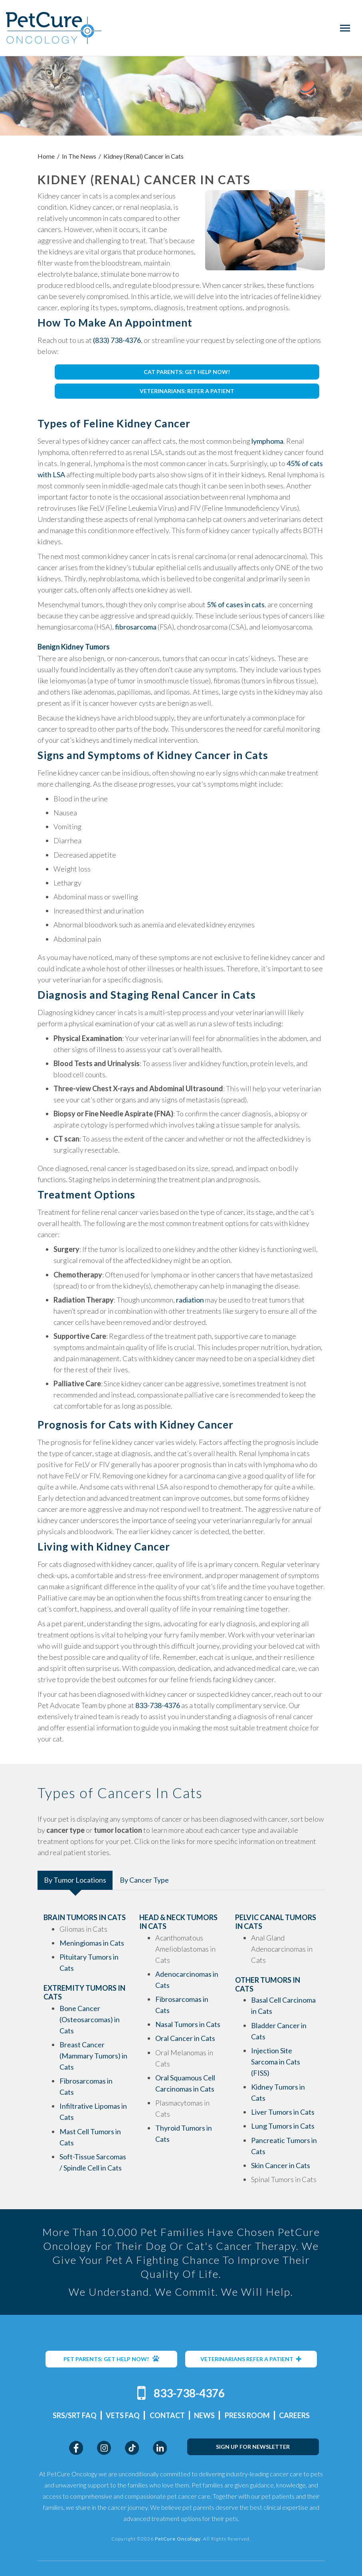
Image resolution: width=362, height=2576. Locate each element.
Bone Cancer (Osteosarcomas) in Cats (89, 2019)
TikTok (132, 2448)
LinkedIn (160, 2448)
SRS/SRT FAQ (75, 2415)
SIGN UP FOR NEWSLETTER (253, 2446)
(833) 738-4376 (117, 340)
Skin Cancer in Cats (280, 2165)
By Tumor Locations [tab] (75, 1879)
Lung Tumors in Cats (283, 2125)
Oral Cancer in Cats (185, 2038)
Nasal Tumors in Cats (187, 2024)
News (204, 2415)
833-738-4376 (157, 1705)
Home (46, 156)
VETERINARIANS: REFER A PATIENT (187, 391)
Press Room (247, 2415)
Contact (167, 2415)
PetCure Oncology (53, 28)
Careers (294, 2415)
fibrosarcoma (135, 626)
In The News (79, 156)
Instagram (104, 2448)
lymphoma (267, 441)
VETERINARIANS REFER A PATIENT (251, 2359)
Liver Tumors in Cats (283, 2112)
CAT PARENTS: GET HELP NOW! (187, 371)
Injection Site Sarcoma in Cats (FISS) (275, 2061)
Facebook (76, 2448)
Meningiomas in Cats (91, 1942)
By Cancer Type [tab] (144, 1879)
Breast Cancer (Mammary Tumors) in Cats (93, 2055)
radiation (190, 1299)
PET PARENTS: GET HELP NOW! (111, 2358)
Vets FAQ (123, 2415)
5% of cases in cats (236, 604)
